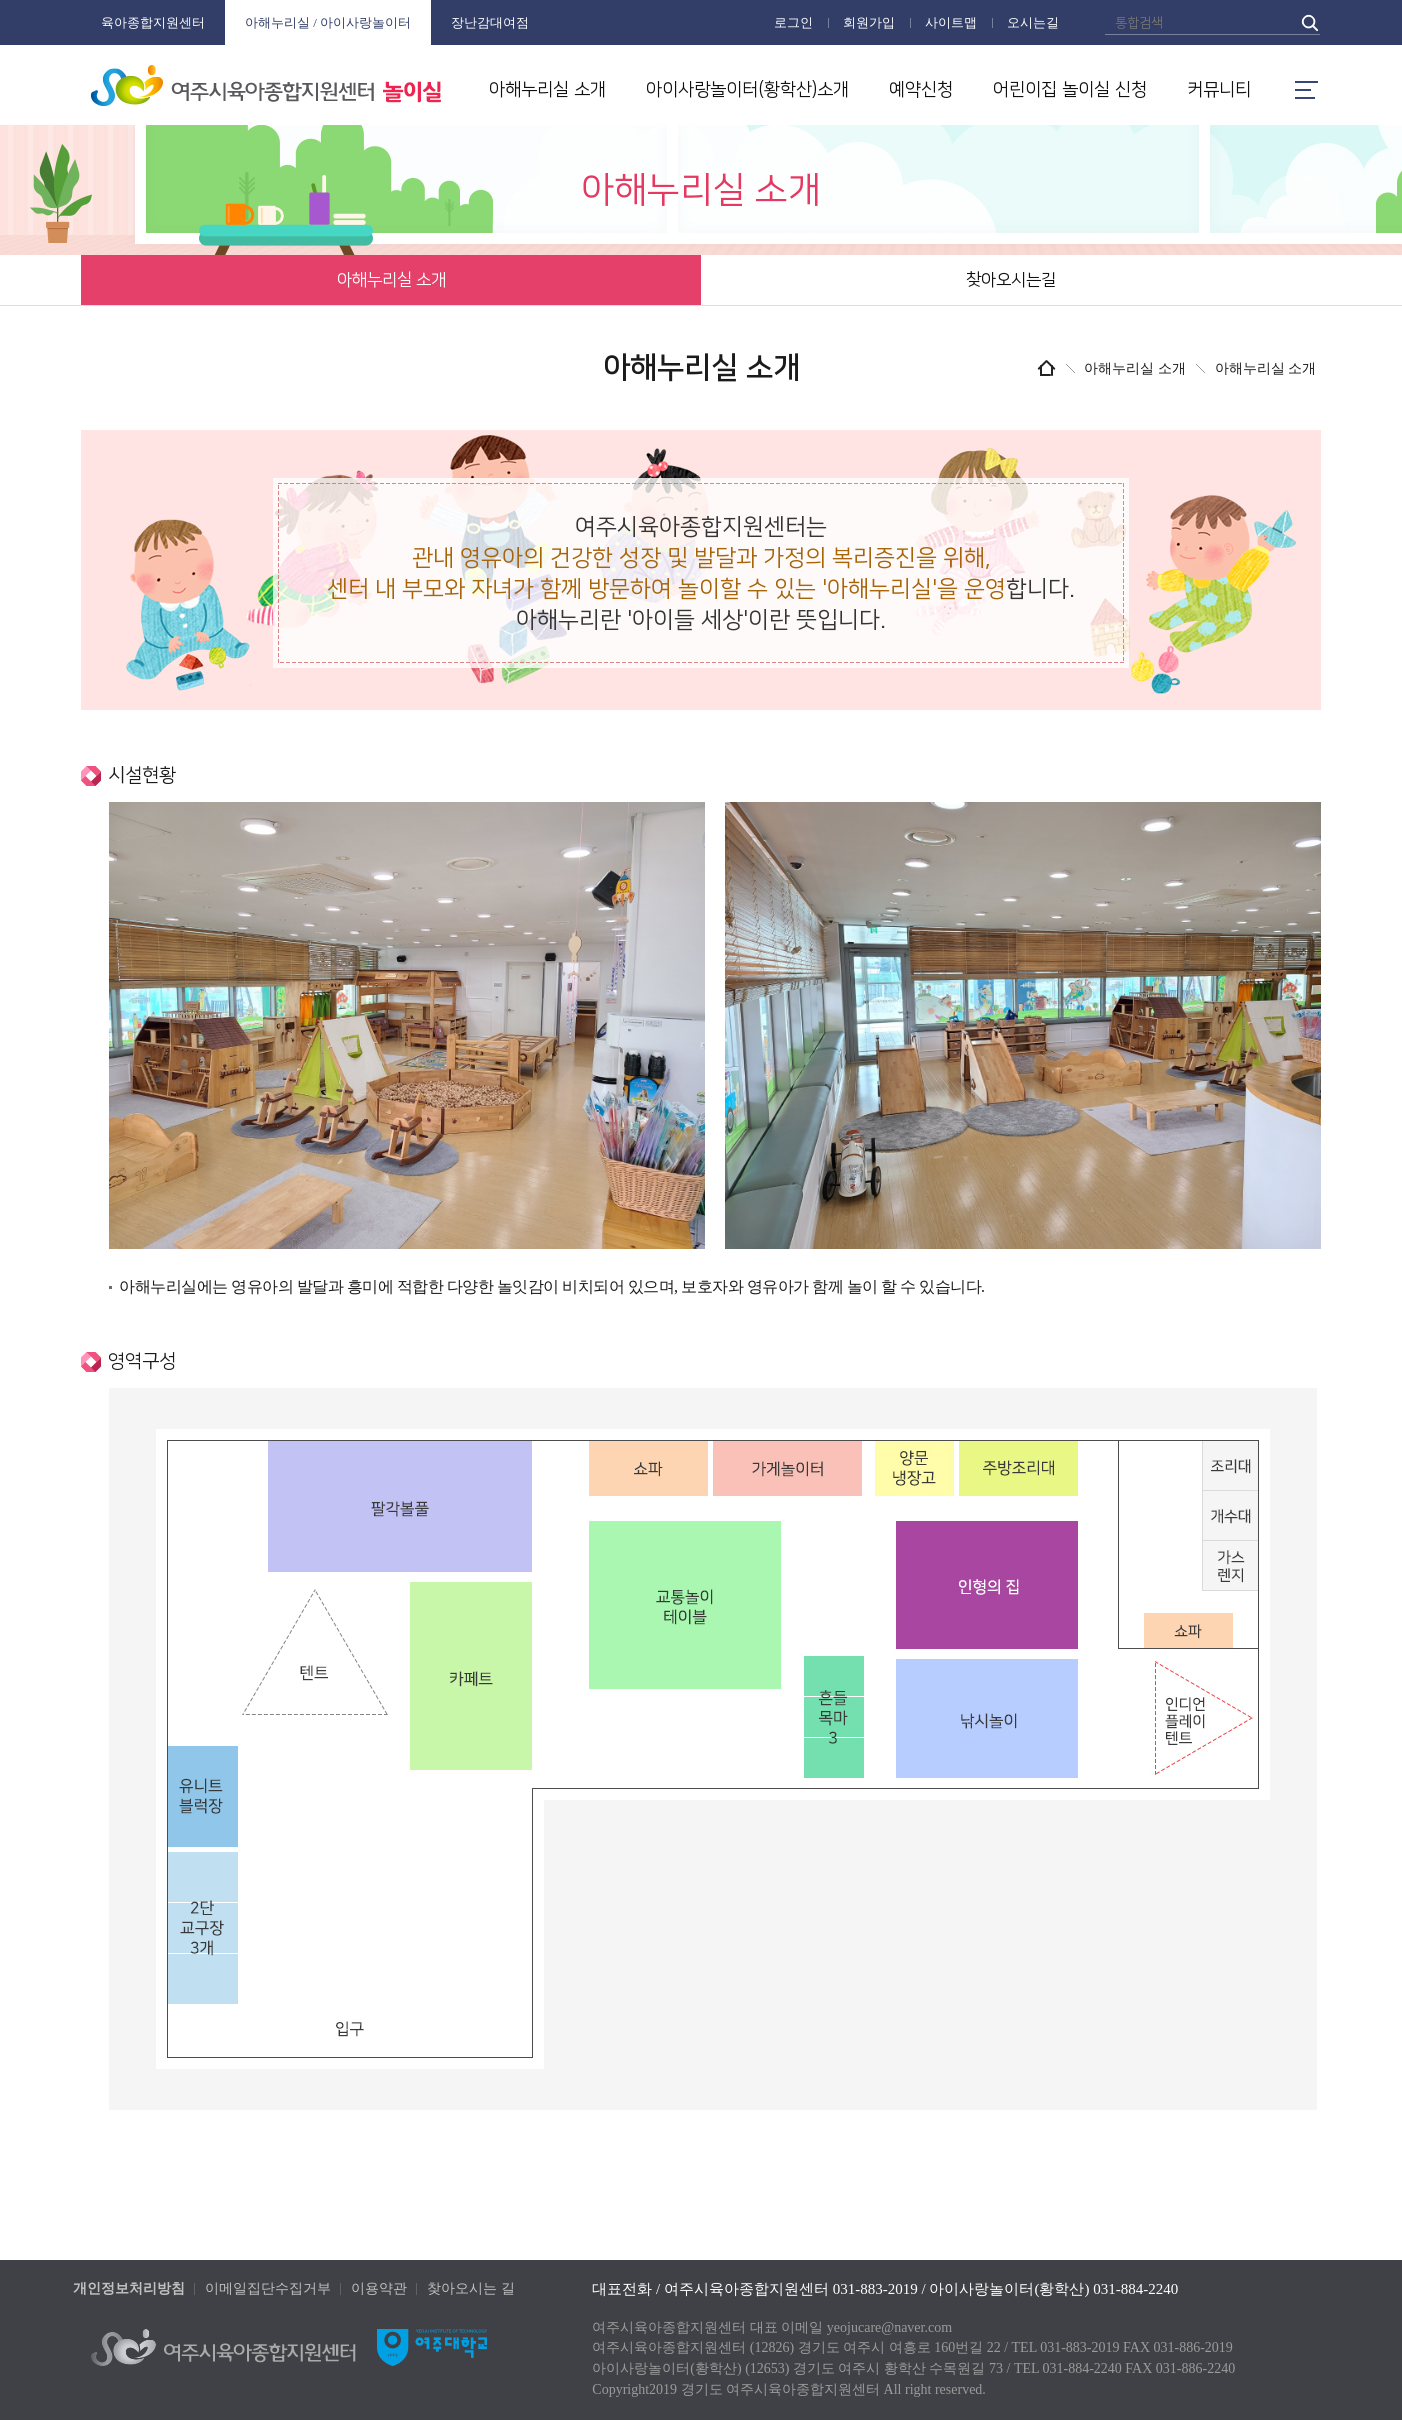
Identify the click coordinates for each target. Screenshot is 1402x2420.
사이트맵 (951, 22)
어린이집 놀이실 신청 (1070, 90)
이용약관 (379, 2288)
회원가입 (869, 22)
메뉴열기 (1306, 90)
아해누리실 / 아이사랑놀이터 (328, 22)
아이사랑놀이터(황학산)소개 (747, 90)
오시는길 (1033, 22)
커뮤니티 (1219, 90)
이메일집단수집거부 (268, 2288)
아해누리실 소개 (547, 90)
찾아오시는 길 (471, 2288)
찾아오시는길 (1011, 280)
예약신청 (921, 90)
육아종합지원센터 (153, 22)
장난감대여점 (490, 22)
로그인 (793, 22)
